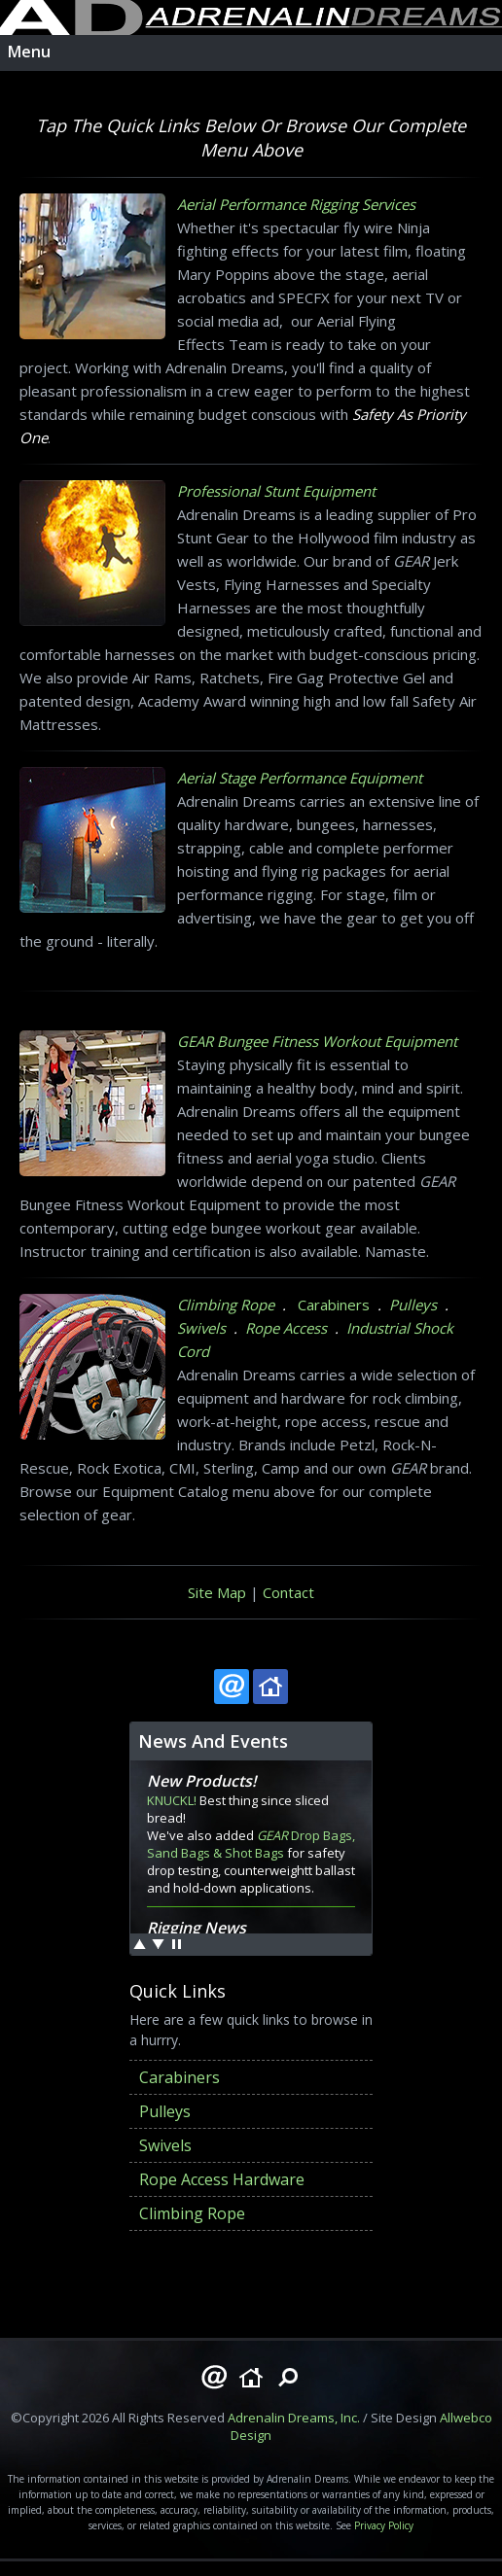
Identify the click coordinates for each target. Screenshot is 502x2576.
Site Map (217, 1592)
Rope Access (286, 1328)
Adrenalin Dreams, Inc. (294, 2417)
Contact (288, 1592)
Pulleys (413, 1304)
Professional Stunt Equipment (276, 491)
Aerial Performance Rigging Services (296, 204)
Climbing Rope (225, 1304)
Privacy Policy (383, 2525)
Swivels (201, 1328)
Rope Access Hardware (222, 2179)
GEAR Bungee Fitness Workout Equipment (317, 1041)
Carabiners (334, 1304)
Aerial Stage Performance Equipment (299, 777)
